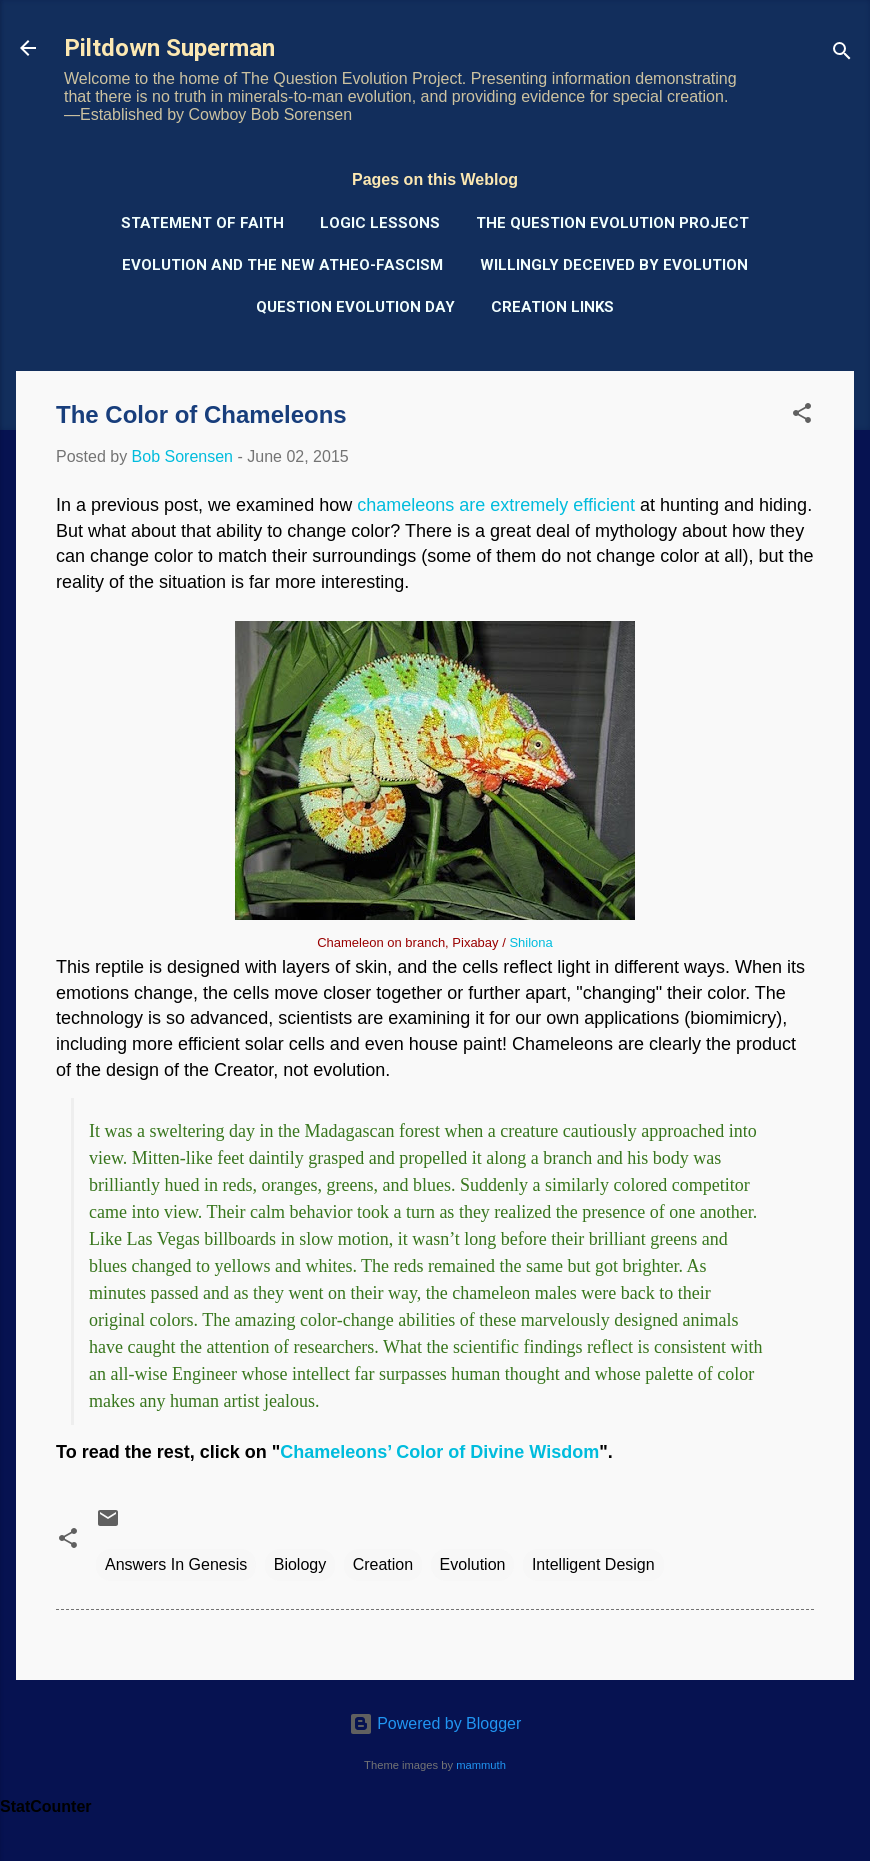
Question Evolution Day (355, 307)
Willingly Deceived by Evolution (614, 265)
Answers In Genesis (176, 1564)
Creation (383, 1564)
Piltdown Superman (169, 48)
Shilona (530, 942)
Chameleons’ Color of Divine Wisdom (439, 1452)
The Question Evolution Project (612, 223)
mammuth (481, 1765)
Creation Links (552, 307)
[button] (802, 416)
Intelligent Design (593, 1564)
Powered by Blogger (435, 1723)
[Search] (842, 54)
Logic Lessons (380, 223)
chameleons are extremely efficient (496, 505)
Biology (300, 1564)
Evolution (473, 1564)
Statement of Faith (202, 223)
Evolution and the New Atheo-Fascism (282, 265)
